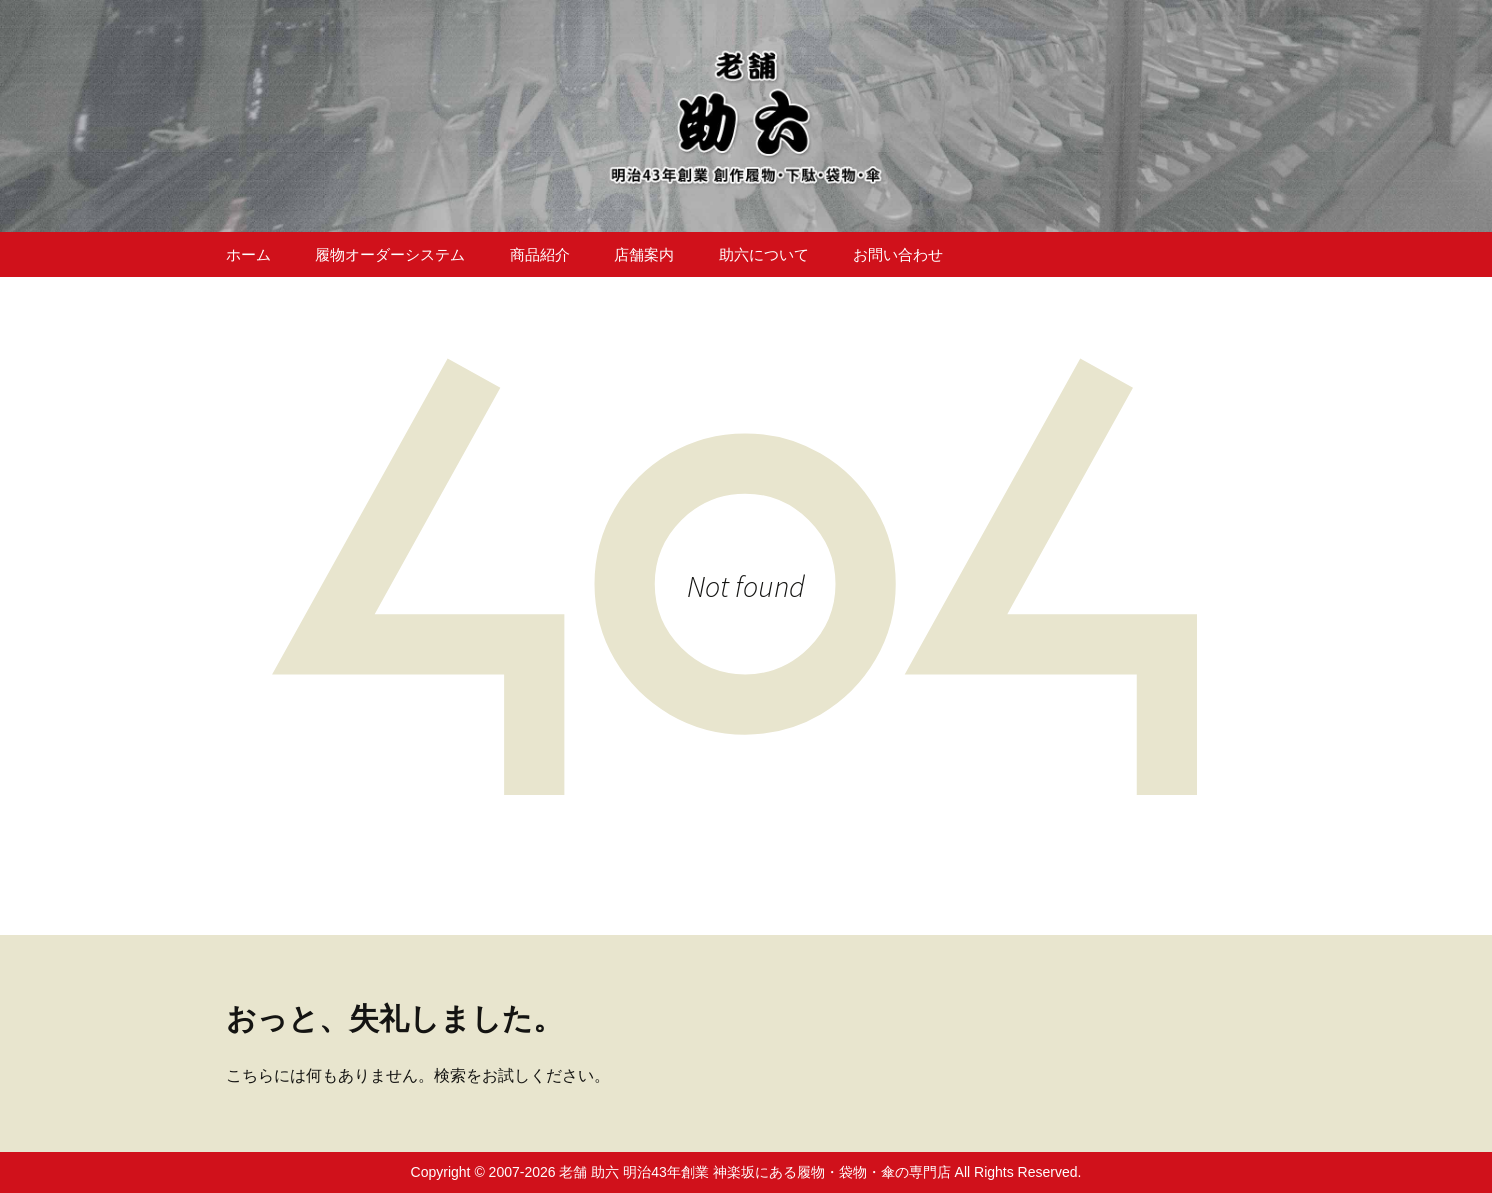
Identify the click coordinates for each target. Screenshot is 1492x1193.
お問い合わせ (898, 254)
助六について (764, 254)
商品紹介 (540, 254)
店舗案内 (644, 254)
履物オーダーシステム (390, 254)
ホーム (248, 254)
